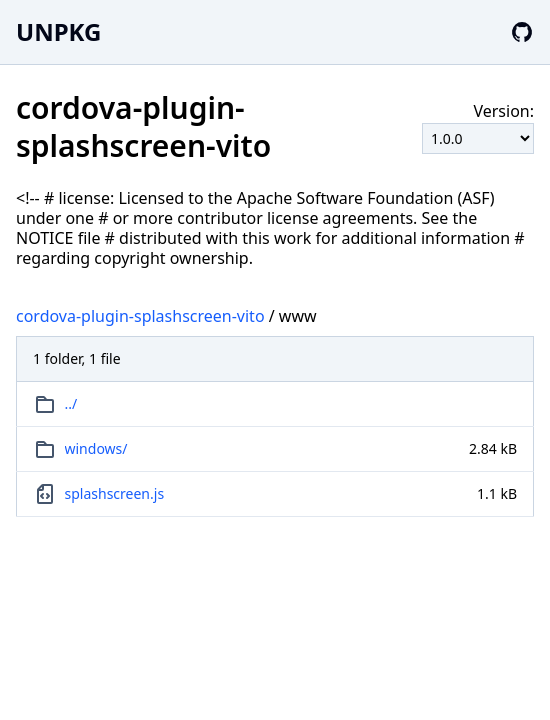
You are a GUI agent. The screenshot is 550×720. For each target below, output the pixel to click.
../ (71, 403)
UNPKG (58, 31)
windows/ (96, 448)
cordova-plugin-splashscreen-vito (140, 316)
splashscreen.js (115, 493)
